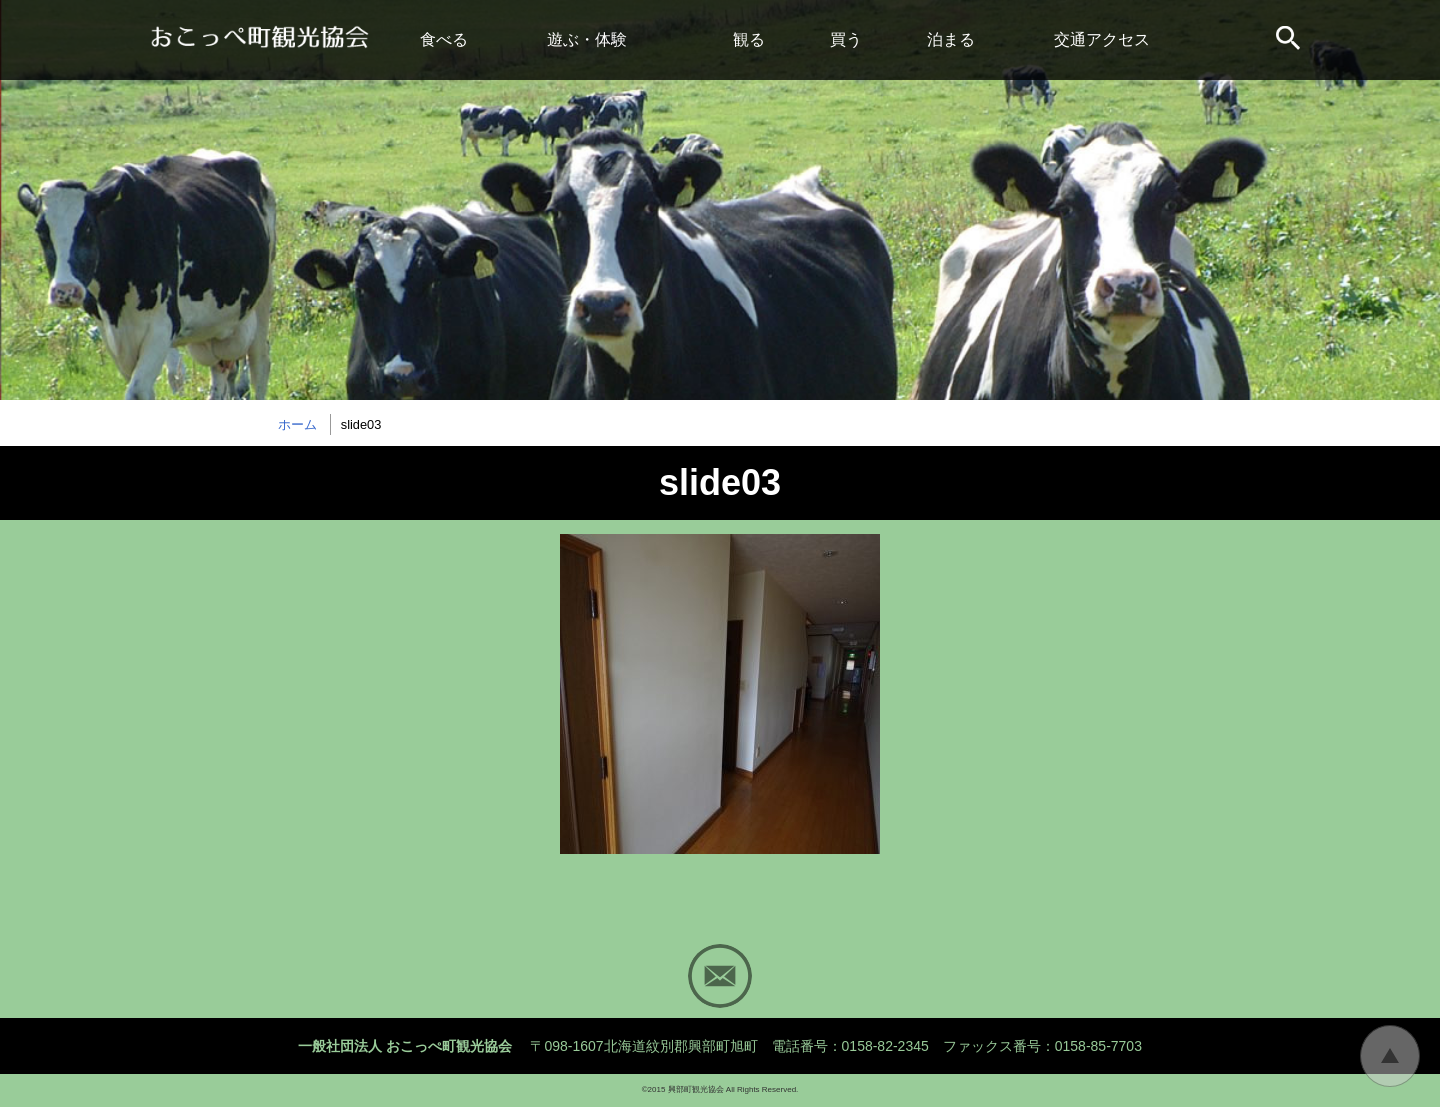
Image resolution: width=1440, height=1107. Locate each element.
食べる (444, 39)
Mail (720, 976)
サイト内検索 (1290, 40)
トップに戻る (1390, 1056)
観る (749, 39)
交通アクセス (1102, 39)
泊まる (951, 39)
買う (846, 39)
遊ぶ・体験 (587, 39)
